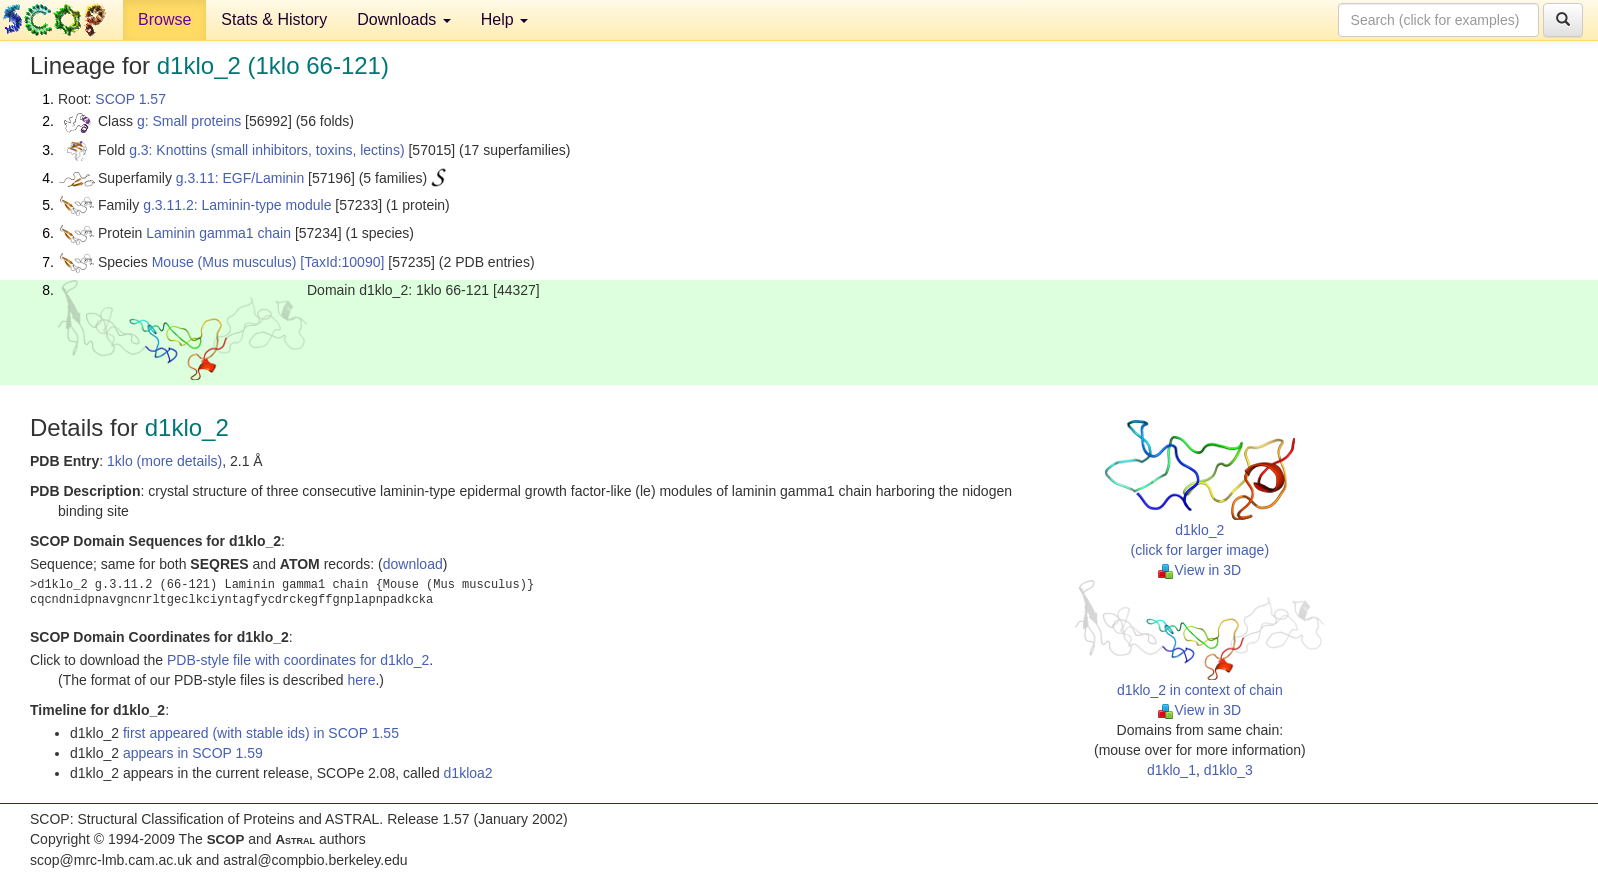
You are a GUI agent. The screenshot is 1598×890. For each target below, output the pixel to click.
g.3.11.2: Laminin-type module (237, 205)
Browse (164, 19)
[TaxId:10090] (342, 262)
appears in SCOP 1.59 (193, 753)
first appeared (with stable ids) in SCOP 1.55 (261, 733)
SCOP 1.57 (130, 99)
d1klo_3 (1228, 770)
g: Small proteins (189, 121)
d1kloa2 (468, 773)
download (413, 564)
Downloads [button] (404, 19)
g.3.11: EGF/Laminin (240, 178)
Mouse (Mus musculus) (224, 262)
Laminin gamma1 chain (218, 233)
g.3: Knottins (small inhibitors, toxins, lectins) (266, 150)
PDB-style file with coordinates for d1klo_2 (298, 660)
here (361, 680)
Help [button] (504, 19)
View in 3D (1199, 570)
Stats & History (274, 19)
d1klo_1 (1171, 770)
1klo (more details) (164, 461)
